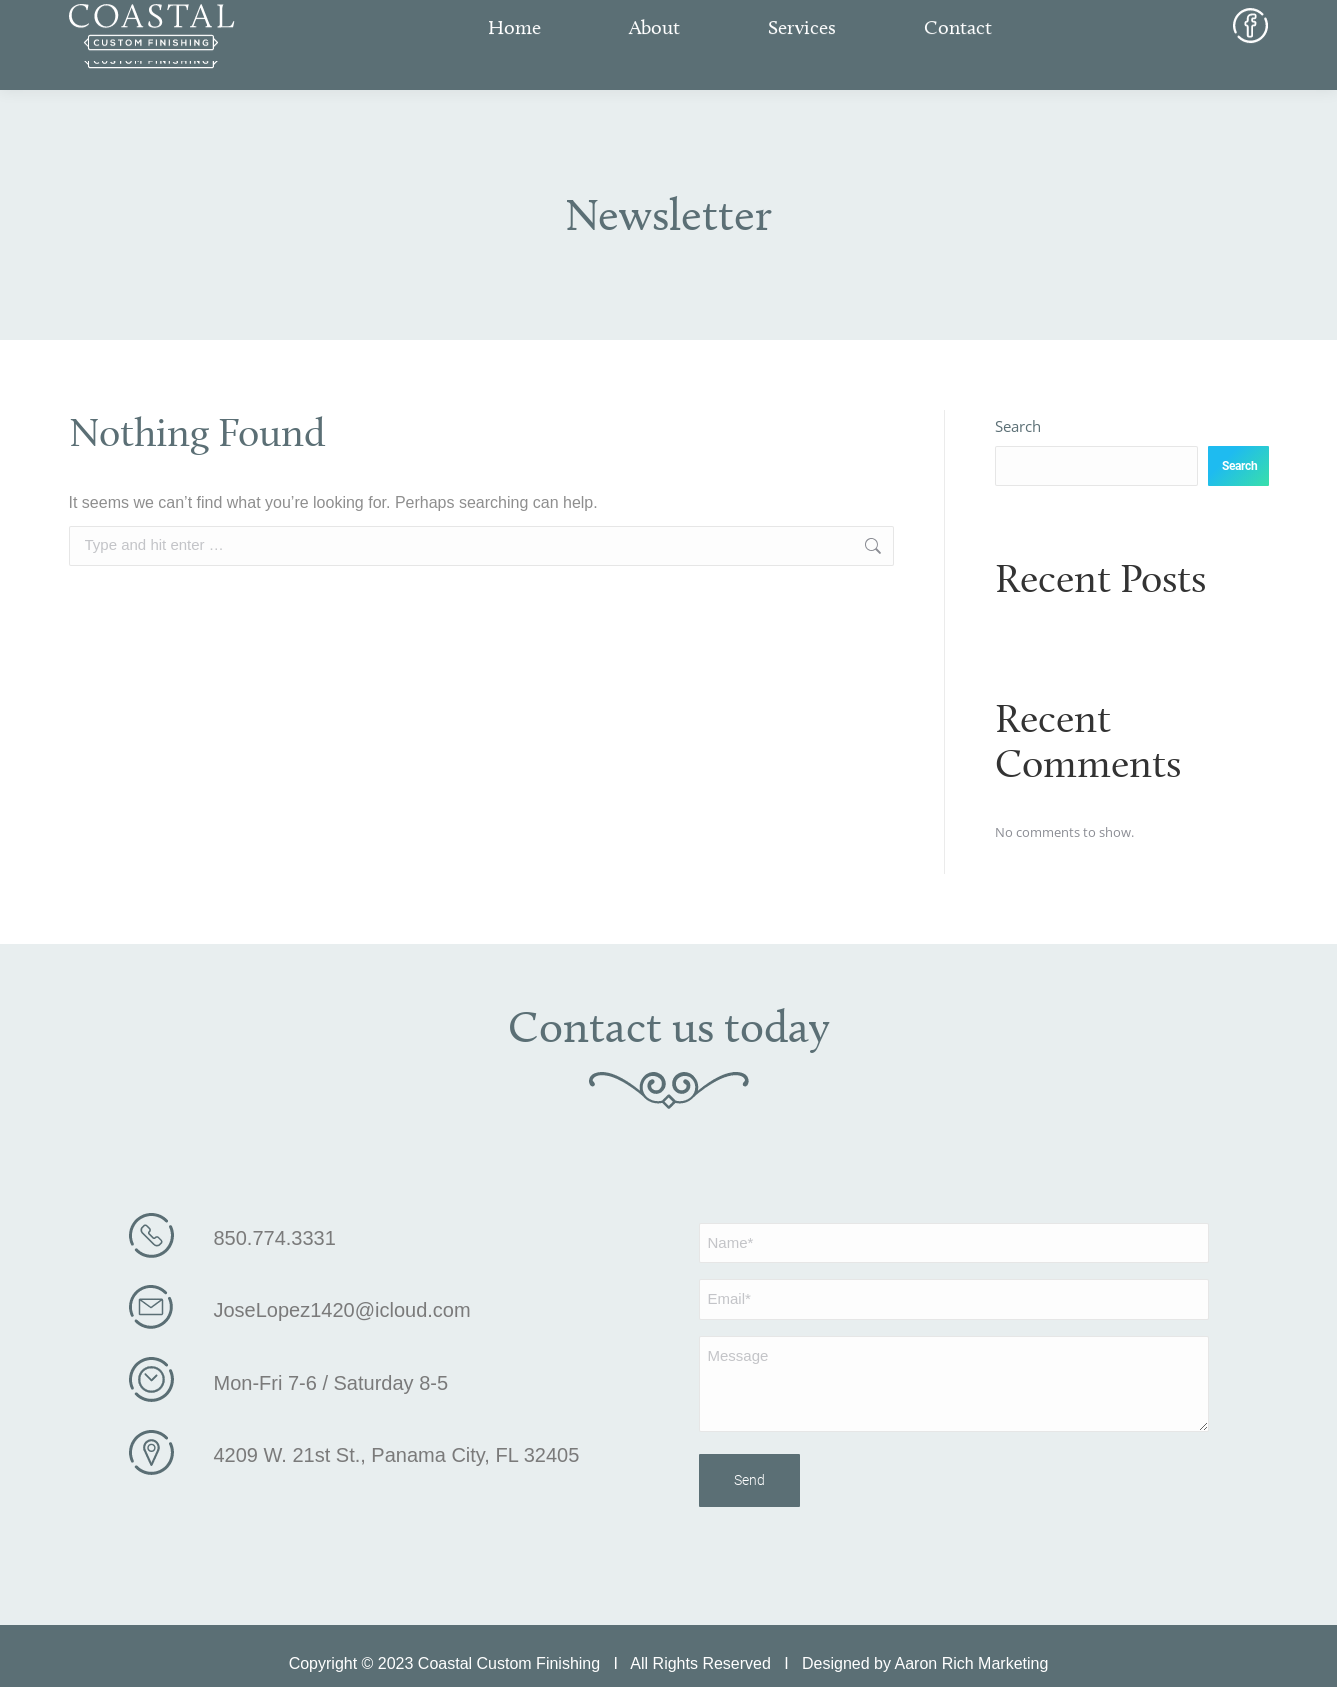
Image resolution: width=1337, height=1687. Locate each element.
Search (1018, 426)
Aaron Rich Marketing (972, 1654)
